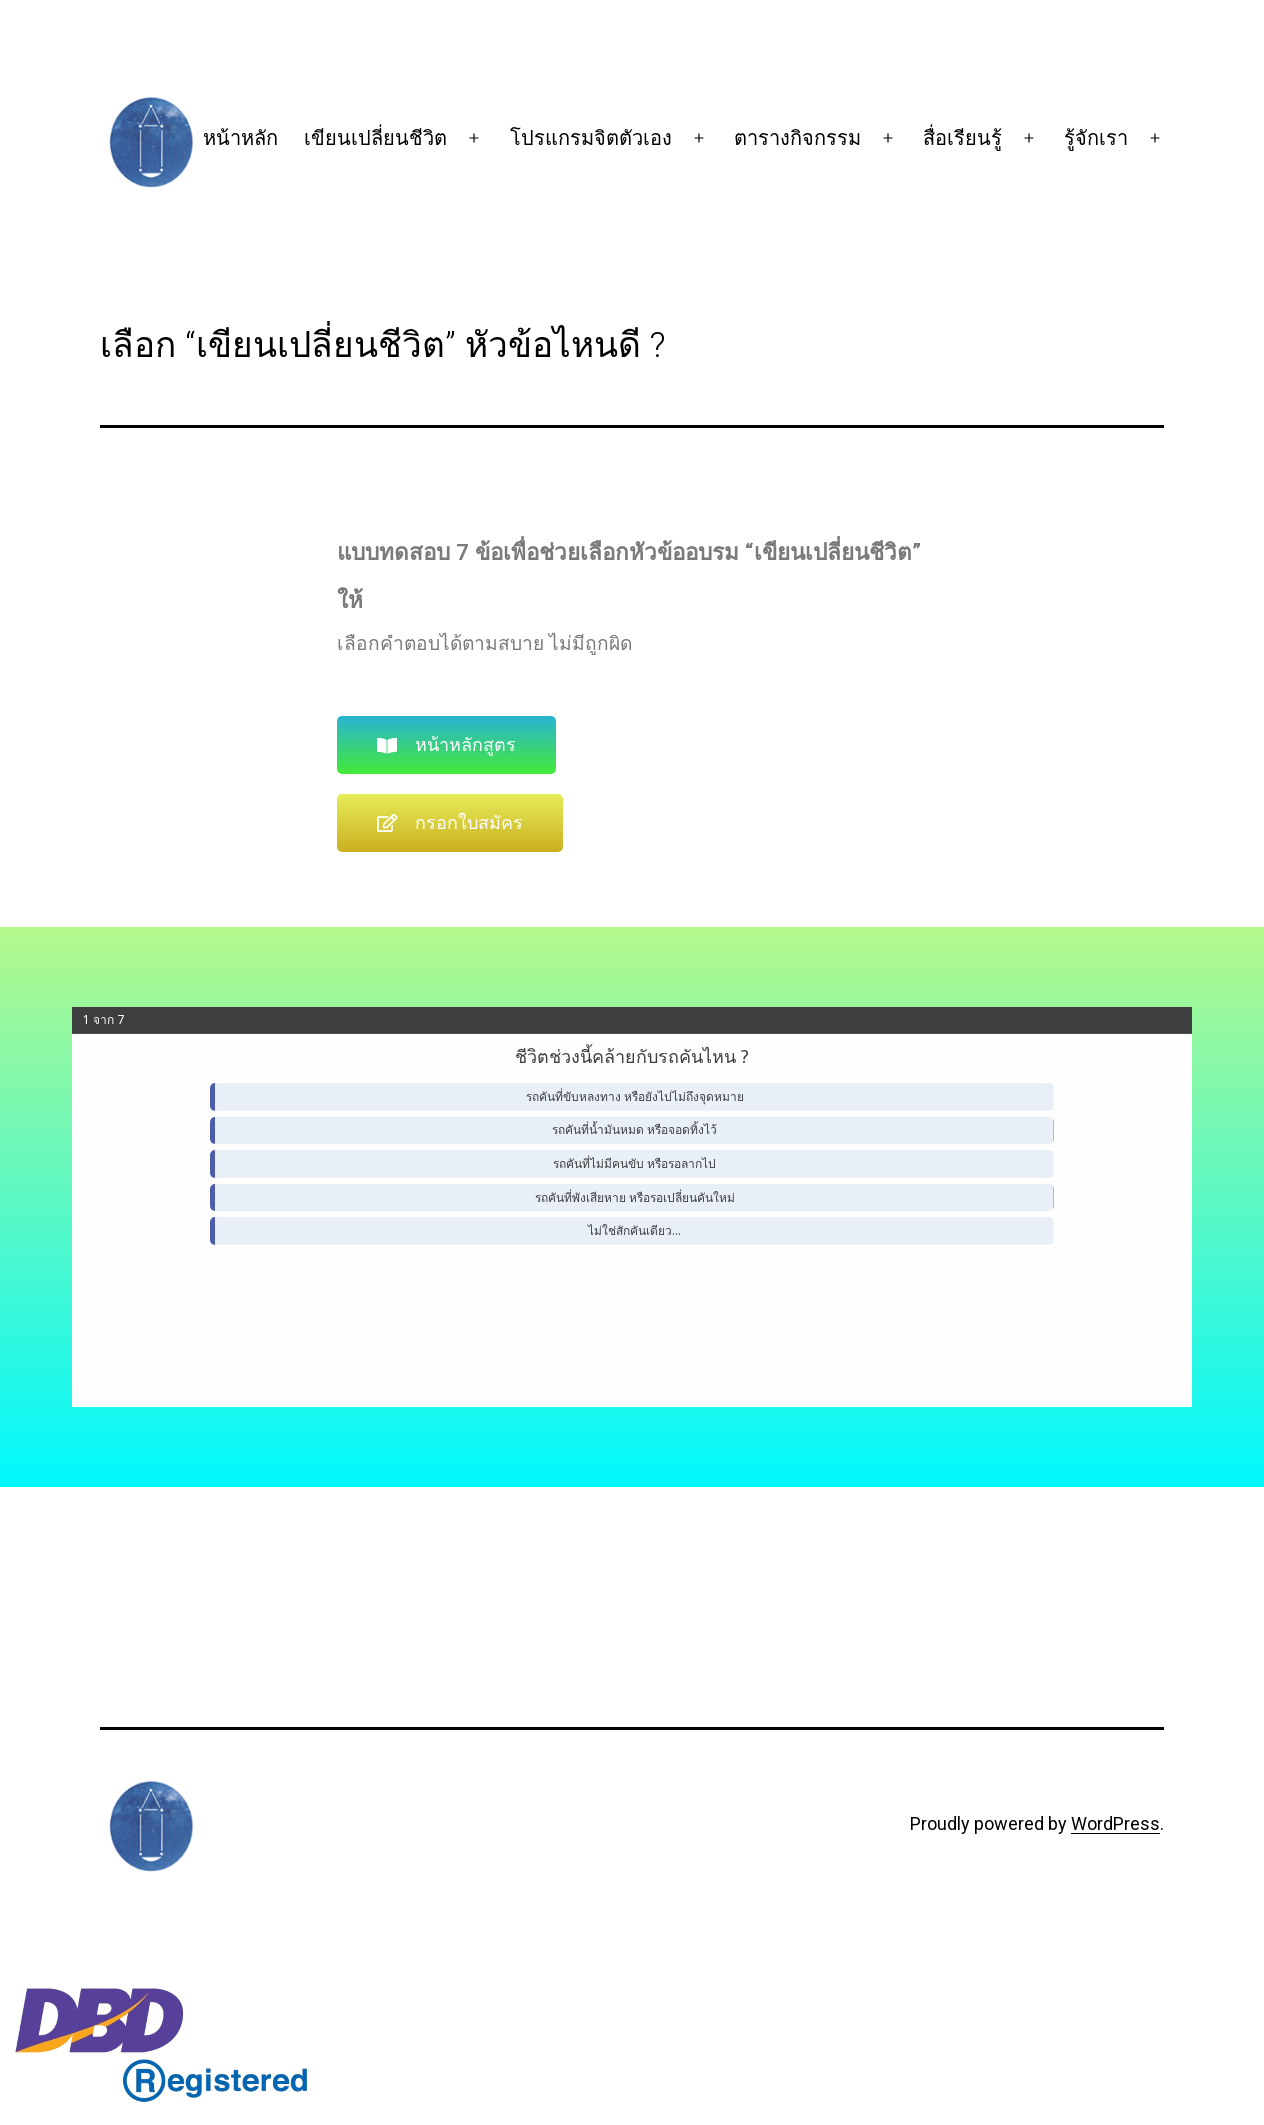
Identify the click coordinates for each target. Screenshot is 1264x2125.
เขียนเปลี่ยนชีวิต (375, 138)
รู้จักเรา (1096, 138)
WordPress (1115, 1823)
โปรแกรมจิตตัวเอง (591, 138)
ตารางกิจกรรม (797, 138)
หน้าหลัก (240, 138)
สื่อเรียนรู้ (962, 138)
